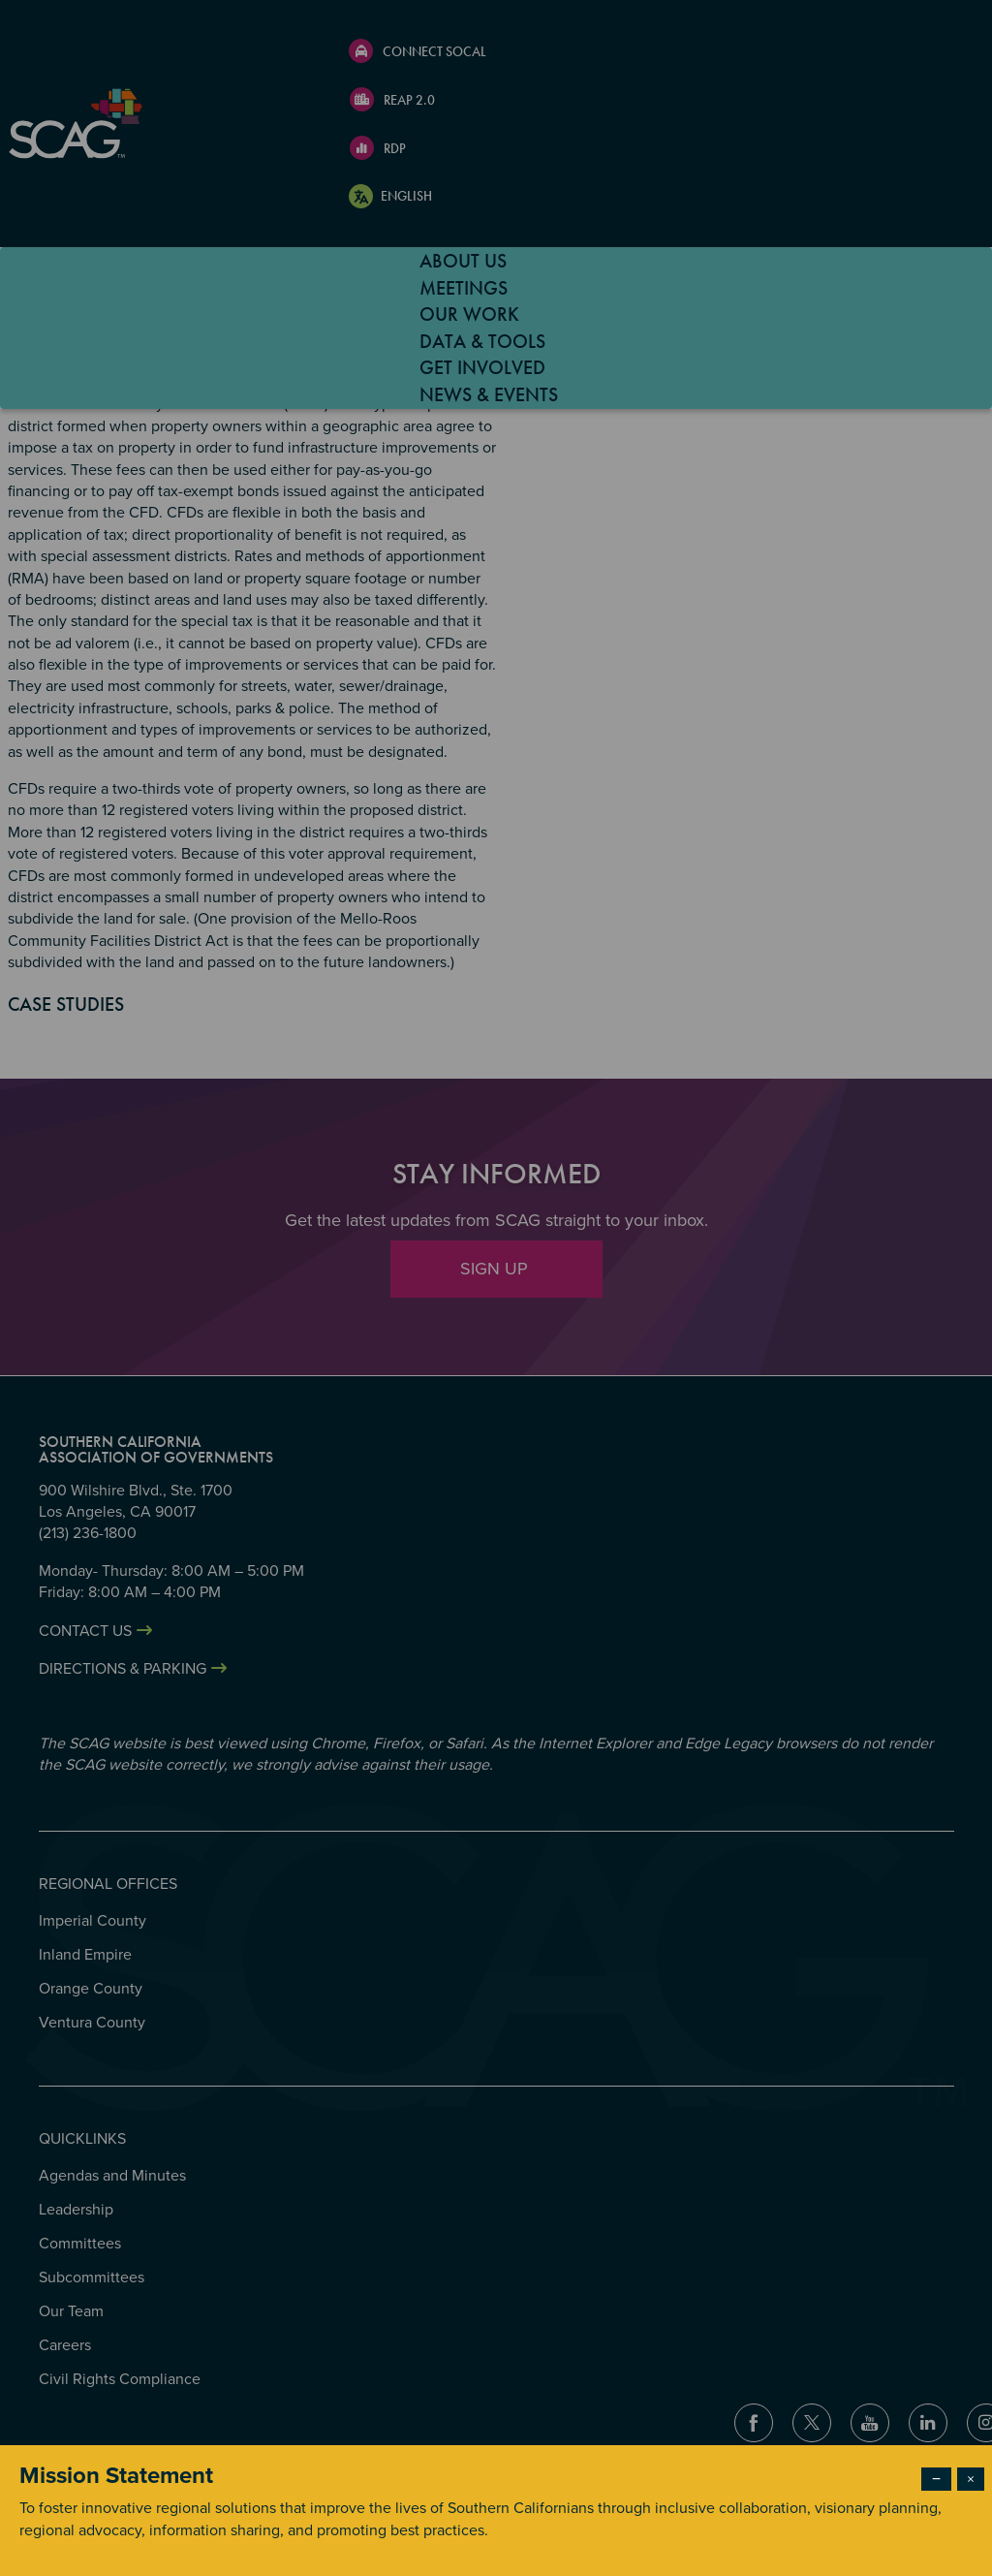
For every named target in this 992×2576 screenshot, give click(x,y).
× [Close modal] (971, 2479)
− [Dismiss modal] (936, 2479)
